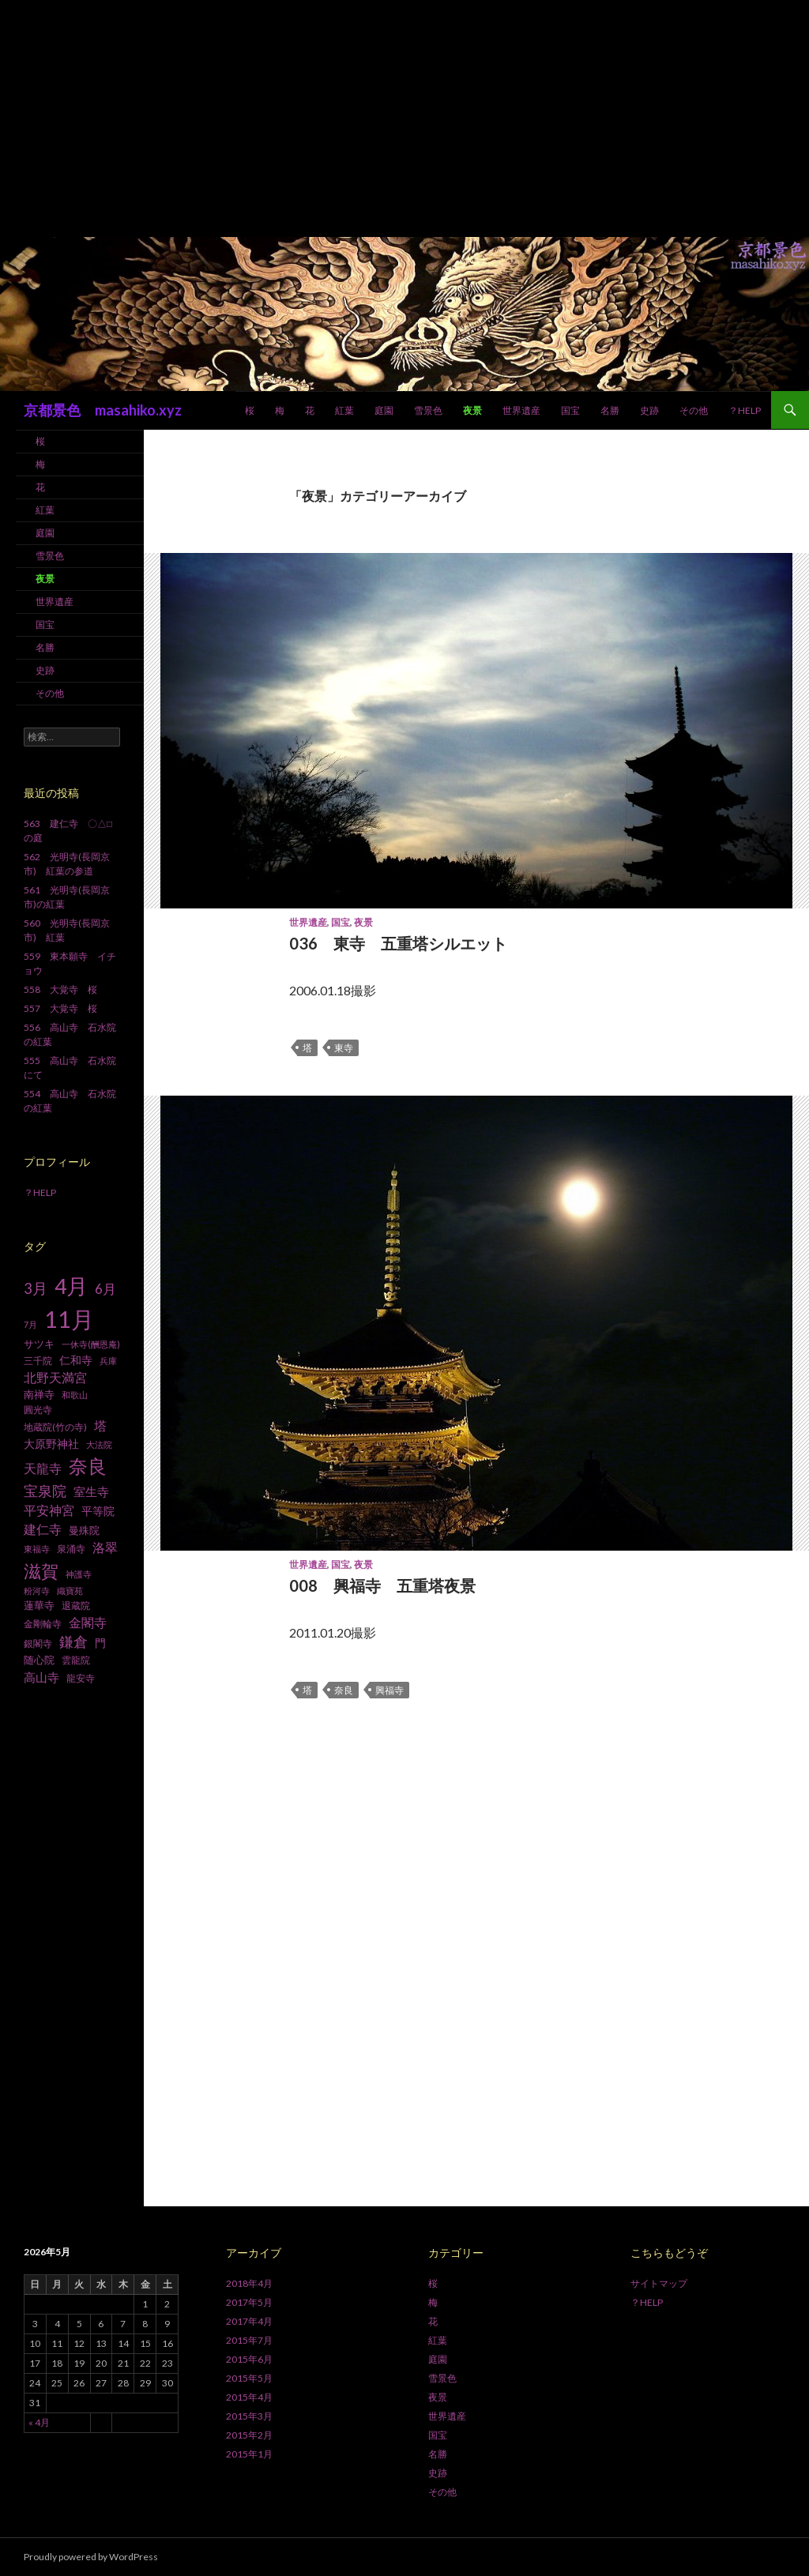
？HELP (744, 410)
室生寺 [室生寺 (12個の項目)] (91, 1491)
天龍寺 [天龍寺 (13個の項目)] (43, 1468)
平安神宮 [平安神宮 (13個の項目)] (49, 1510)
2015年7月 (249, 2340)
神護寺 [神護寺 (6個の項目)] (79, 1574)
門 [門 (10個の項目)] (100, 1642)
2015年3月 (249, 2416)
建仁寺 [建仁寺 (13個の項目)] (43, 1529)
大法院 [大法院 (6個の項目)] (99, 1444)
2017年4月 (249, 2321)
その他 (693, 410)
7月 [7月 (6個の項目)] (30, 1324)
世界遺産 (521, 410)
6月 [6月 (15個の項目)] (105, 1289)
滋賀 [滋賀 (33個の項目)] (41, 1570)
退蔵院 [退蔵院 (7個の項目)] (76, 1605)
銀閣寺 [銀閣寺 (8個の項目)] (38, 1643)
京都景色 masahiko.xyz (103, 410)
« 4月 (39, 2422)
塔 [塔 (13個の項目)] (100, 1426)
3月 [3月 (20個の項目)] (35, 1288)
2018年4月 (249, 2283)
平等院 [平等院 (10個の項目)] (98, 1510)
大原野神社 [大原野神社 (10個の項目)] (51, 1443)
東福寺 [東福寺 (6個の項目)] (37, 1549)
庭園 (383, 410)
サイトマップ (658, 2283)
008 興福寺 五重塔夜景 (382, 1585)
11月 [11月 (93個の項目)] (69, 1319)
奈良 (343, 1690)
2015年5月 (249, 2378)
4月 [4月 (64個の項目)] (71, 1286)
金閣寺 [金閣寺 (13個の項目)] (88, 1622)
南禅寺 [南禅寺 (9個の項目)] (39, 1394)
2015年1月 (249, 2454)
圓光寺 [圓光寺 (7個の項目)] (38, 1410)
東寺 (343, 1048)
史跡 (649, 410)
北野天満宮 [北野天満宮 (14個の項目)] (55, 1377)
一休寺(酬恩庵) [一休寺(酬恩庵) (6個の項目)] (91, 1344)
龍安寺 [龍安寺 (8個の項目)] (80, 1678)
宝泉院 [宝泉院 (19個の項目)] (45, 1490)
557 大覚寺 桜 (60, 1008)
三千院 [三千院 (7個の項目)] (38, 1361)
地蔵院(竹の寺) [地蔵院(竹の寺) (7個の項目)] (55, 1427)
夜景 (472, 410)
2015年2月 (249, 2435)
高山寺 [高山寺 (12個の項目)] (41, 1677)
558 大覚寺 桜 (60, 989)
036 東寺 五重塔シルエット (398, 943)
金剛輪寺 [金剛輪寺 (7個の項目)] (43, 1624)
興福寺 (389, 1690)
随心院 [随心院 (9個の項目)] (39, 1659)
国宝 (570, 410)
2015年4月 (249, 2397)
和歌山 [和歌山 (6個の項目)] (75, 1395)
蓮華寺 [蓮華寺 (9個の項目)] (39, 1605)
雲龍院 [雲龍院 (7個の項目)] (76, 1660)
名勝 (609, 410)
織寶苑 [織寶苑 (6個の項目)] (70, 1590)
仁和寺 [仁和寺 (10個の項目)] (75, 1360)
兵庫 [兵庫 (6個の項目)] (108, 1361)
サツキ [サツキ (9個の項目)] (39, 1343)
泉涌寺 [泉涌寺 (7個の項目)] (71, 1549)
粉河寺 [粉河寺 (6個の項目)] (37, 1590)
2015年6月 (249, 2359)
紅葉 (344, 410)
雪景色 (428, 410)
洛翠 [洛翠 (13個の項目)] (105, 1547)
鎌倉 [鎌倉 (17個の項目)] (73, 1642)
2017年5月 (249, 2302)
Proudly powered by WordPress (91, 2557)
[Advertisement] (404, 118)
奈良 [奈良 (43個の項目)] (88, 1465)
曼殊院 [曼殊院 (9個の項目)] (84, 1530)
